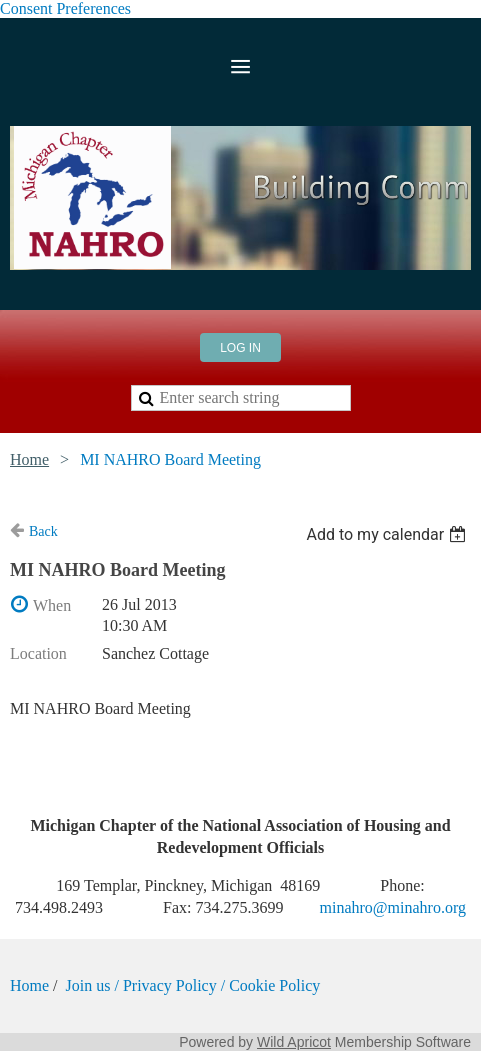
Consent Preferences (65, 8)
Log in (240, 348)
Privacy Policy (170, 985)
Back (43, 531)
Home (29, 459)
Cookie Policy (274, 985)
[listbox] (388, 534)
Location (38, 653)
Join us (90, 985)
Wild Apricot (294, 1042)
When (52, 605)
